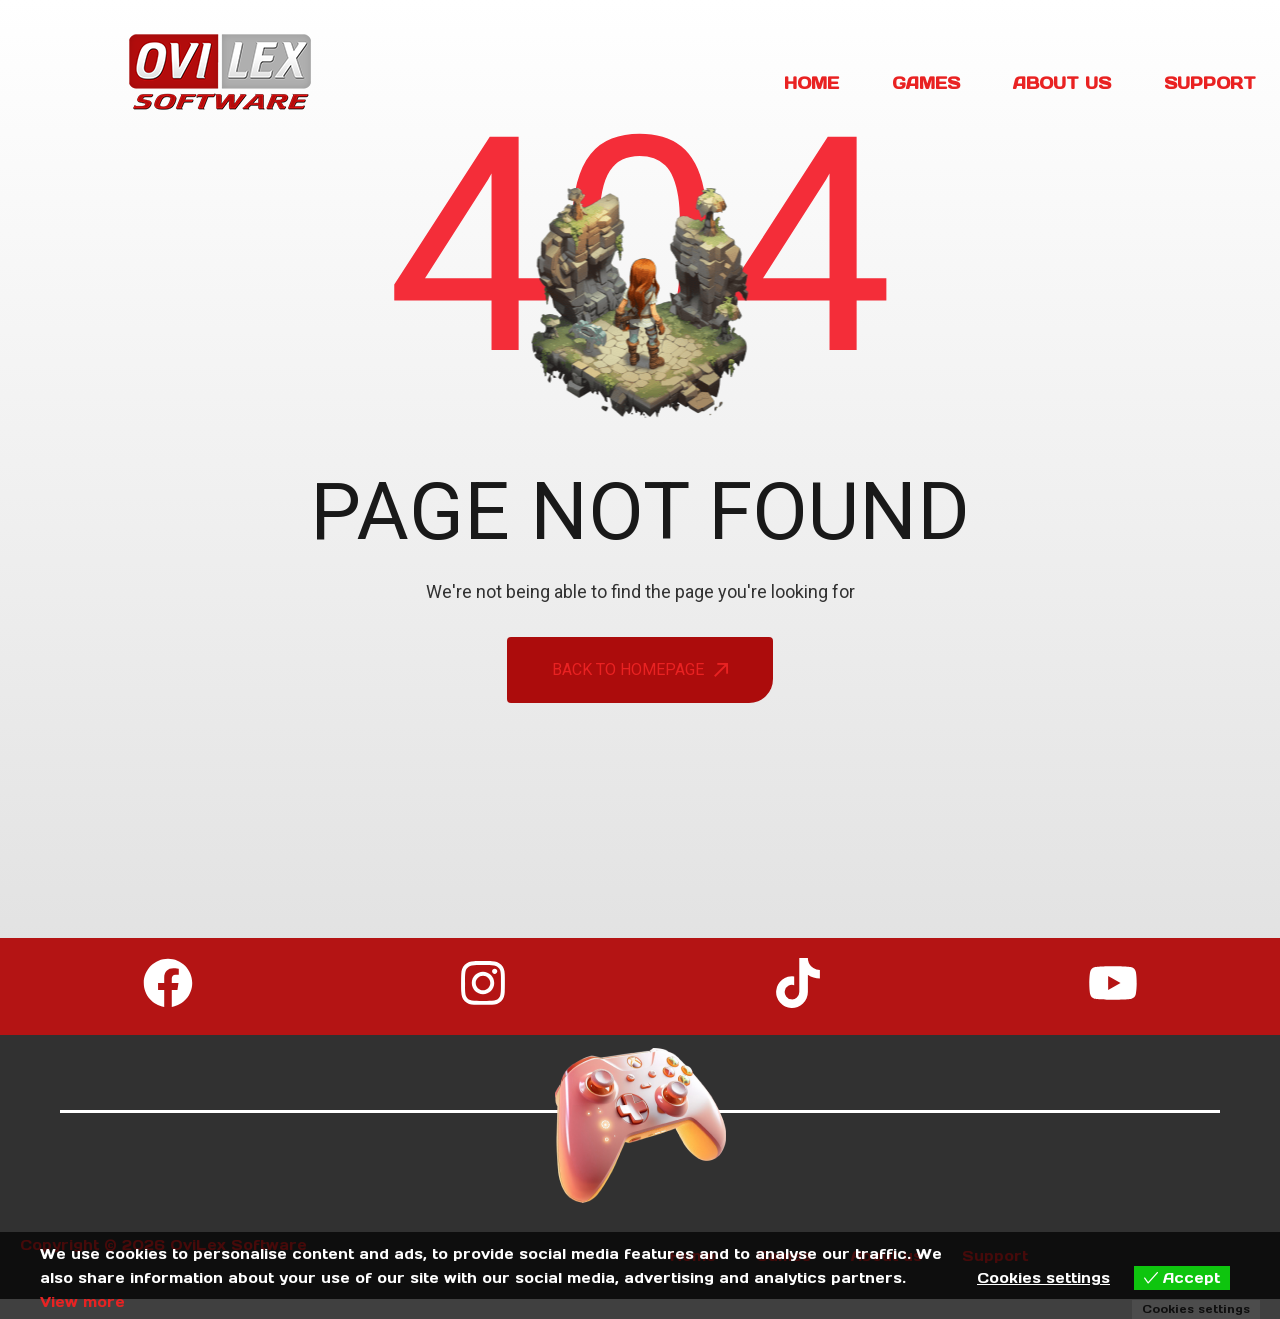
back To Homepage (640, 669)
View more (82, 1302)
